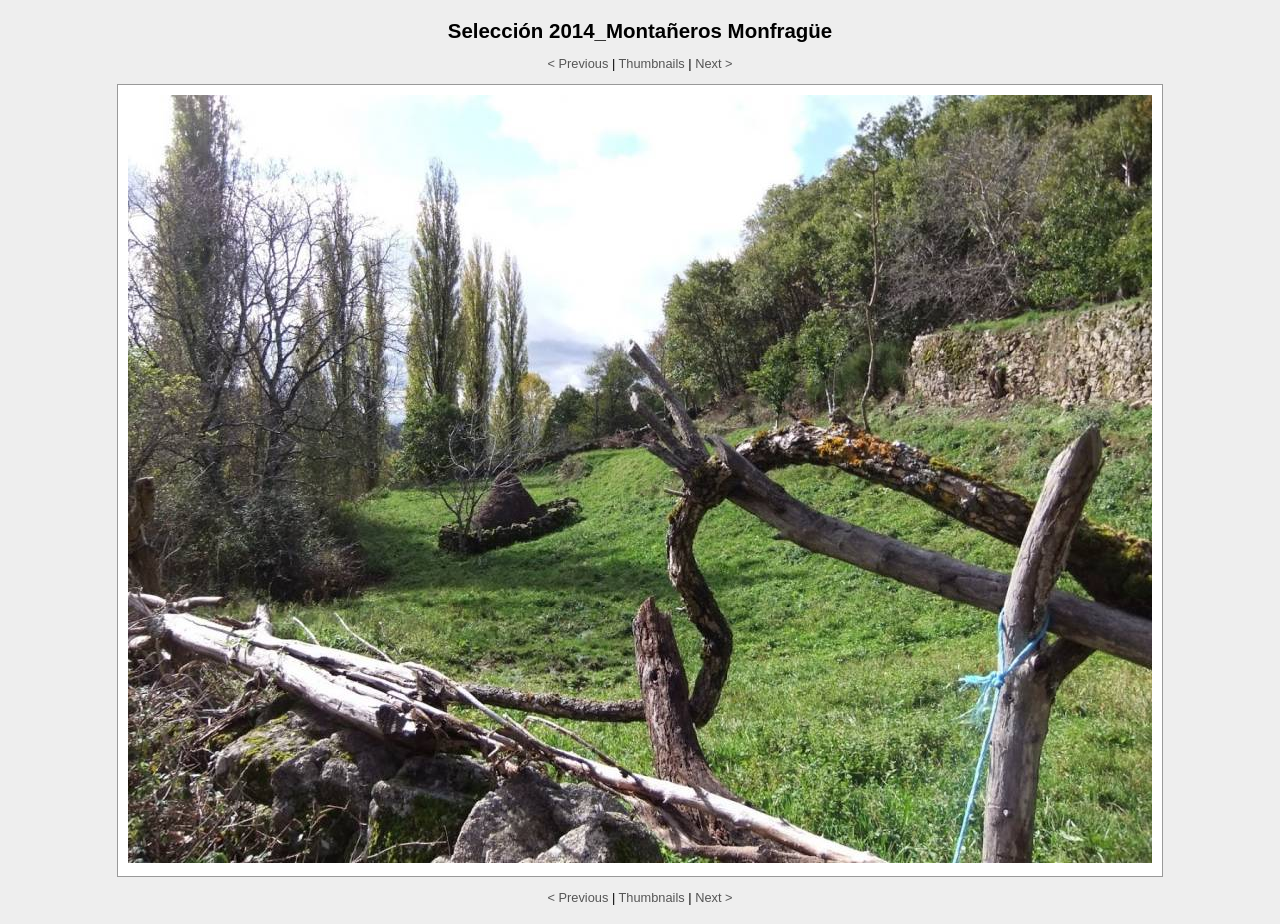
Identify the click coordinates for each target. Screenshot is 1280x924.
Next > (713, 63)
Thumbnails (652, 63)
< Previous (578, 63)
